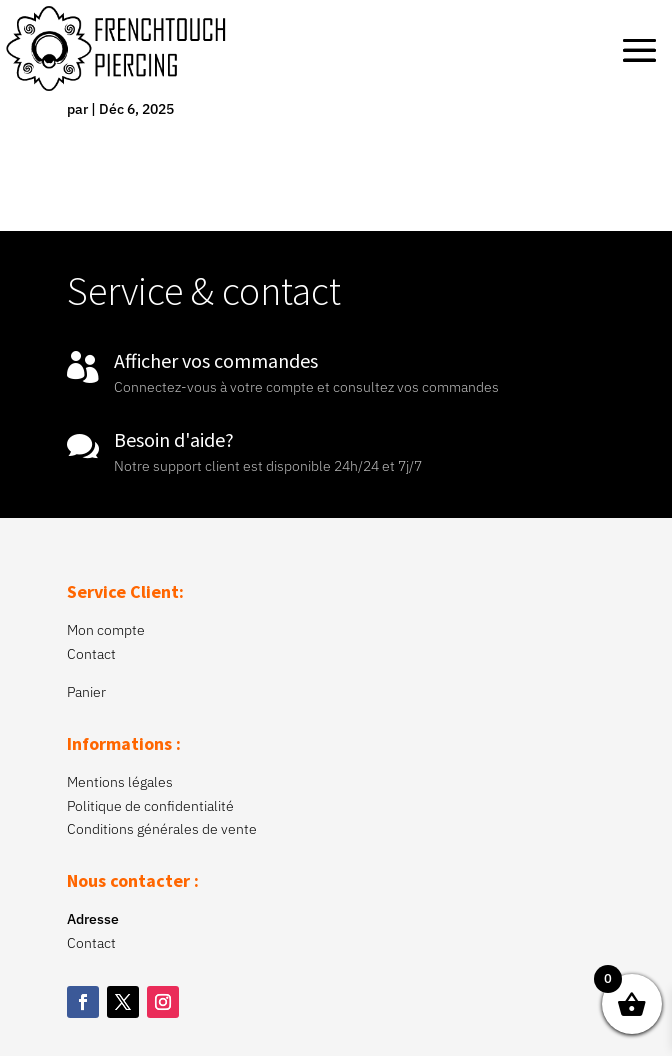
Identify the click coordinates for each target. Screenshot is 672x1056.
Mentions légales (120, 782)
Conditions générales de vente (162, 829)
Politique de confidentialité (150, 806)
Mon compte (106, 630)
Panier (86, 692)
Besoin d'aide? (174, 439)
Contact (91, 654)
